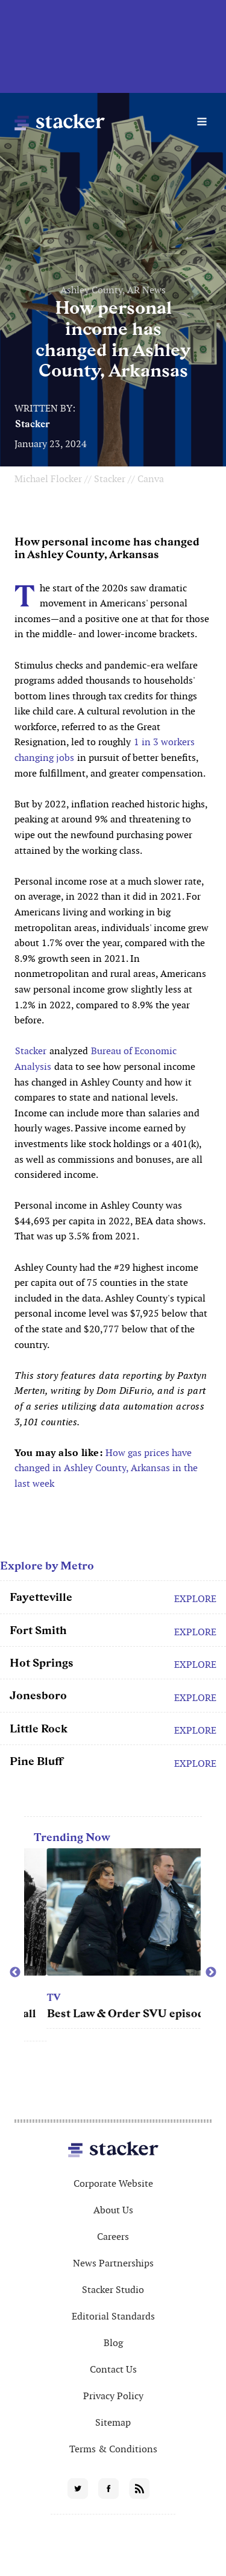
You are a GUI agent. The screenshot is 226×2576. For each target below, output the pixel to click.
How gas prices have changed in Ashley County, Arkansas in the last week (106, 1468)
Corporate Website (113, 2183)
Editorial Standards (113, 2316)
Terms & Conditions (113, 2449)
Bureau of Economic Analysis (95, 1059)
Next (211, 1973)
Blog (113, 2342)
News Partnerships (113, 2263)
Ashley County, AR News (113, 290)
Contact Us (113, 2369)
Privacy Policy (113, 2396)
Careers (113, 2236)
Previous (15, 1973)
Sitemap (113, 2422)
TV (106, 1997)
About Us (113, 2210)
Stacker (32, 424)
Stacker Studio (113, 2289)
